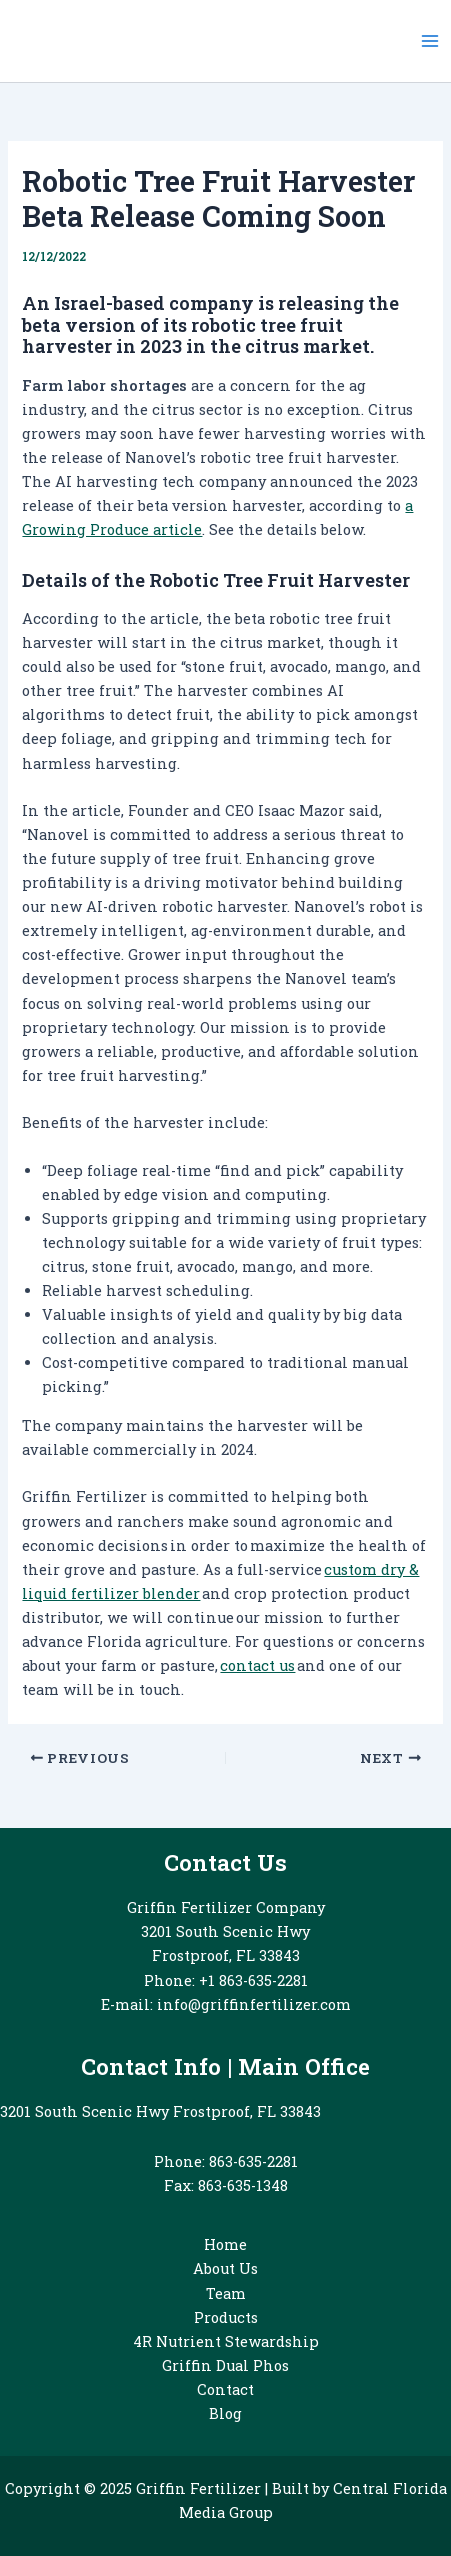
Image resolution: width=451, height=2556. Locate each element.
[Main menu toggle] (430, 41)
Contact (225, 2389)
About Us (225, 2268)
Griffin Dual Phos (225, 2365)
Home (225, 2244)
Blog (225, 2413)
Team (226, 2293)
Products (226, 2317)
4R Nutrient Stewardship (226, 2341)
